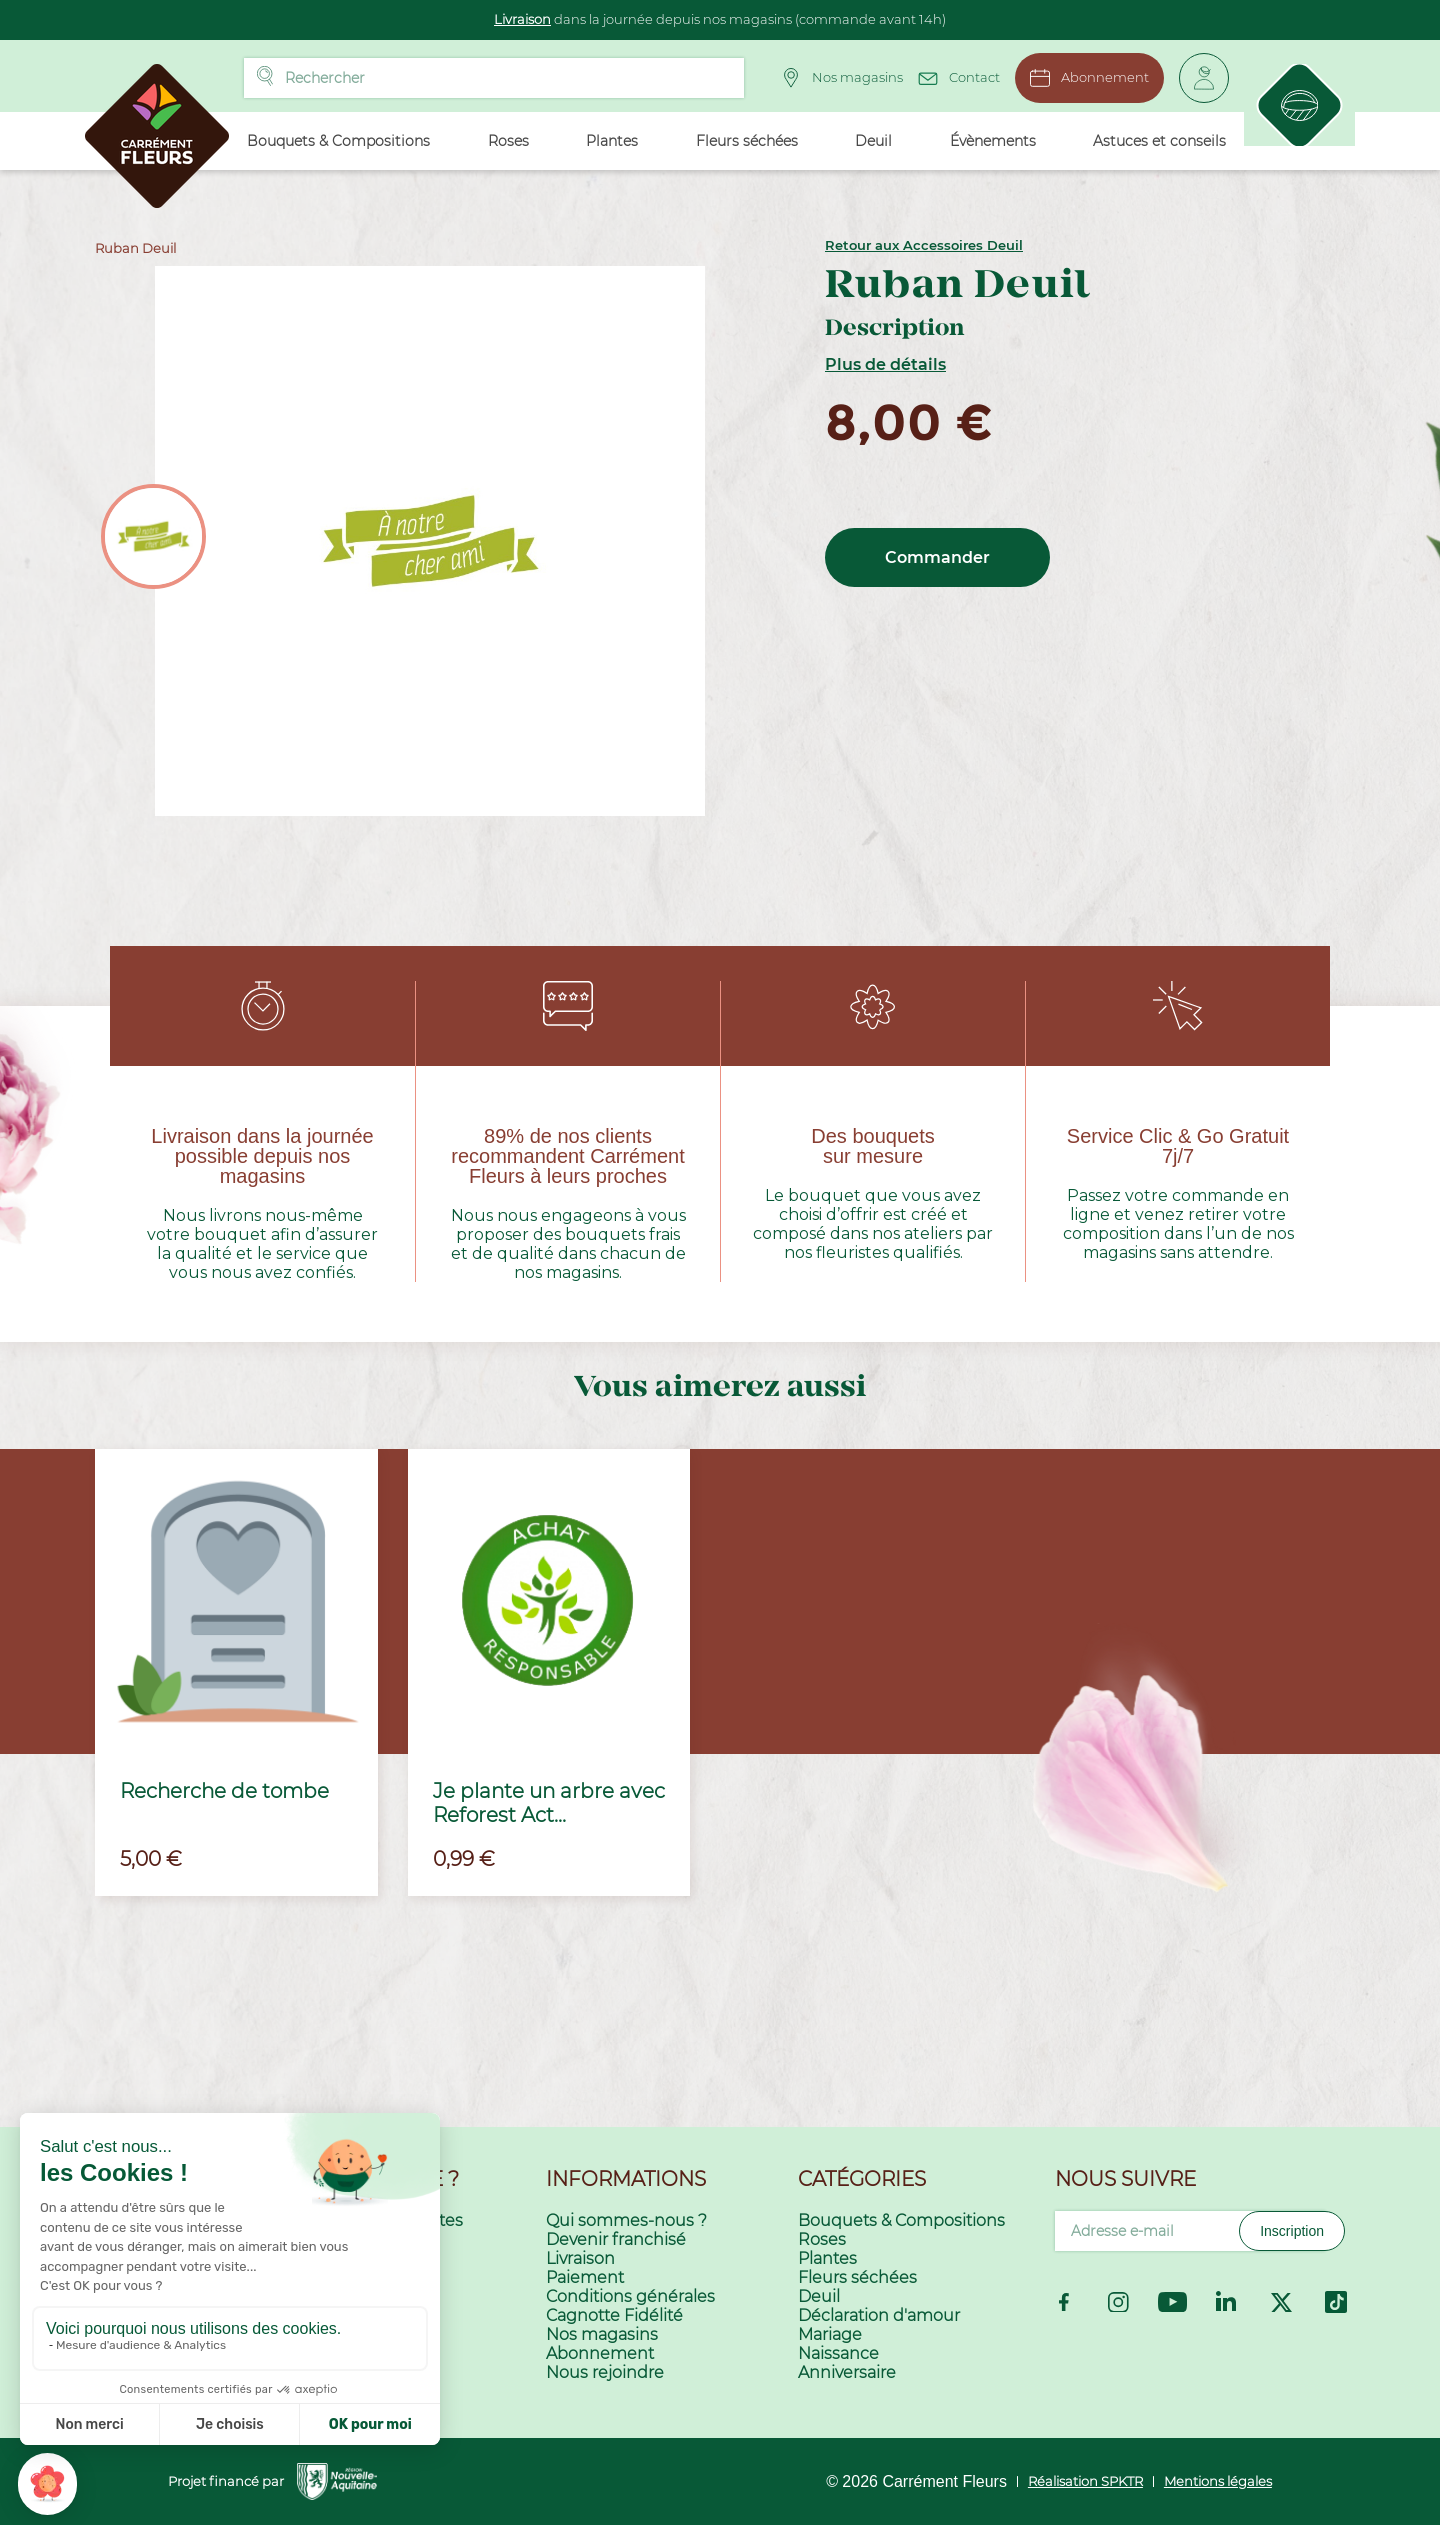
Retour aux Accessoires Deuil (924, 245)
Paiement (585, 2277)
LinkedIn (1227, 2302)
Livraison (522, 19)
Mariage (830, 2334)
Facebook (1064, 2302)
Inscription (1292, 2231)
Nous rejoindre (605, 2372)
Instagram (1118, 2302)
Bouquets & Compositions (901, 2220)
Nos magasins (838, 78)
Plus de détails (885, 364)
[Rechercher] (490, 78)
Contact (955, 75)
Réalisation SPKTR (1085, 2481)
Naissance (838, 2353)
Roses (822, 2239)
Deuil (819, 2296)
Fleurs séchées (857, 2277)
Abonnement (1085, 78)
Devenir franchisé (616, 2239)
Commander (937, 557)
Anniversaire (847, 2372)
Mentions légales (1218, 2481)
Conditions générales (630, 2296)
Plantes (827, 2258)
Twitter (1281, 2302)
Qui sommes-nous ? (626, 2220)
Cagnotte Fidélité (614, 2315)
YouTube (1172, 2302)
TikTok (1336, 2302)
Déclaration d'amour (879, 2315)
